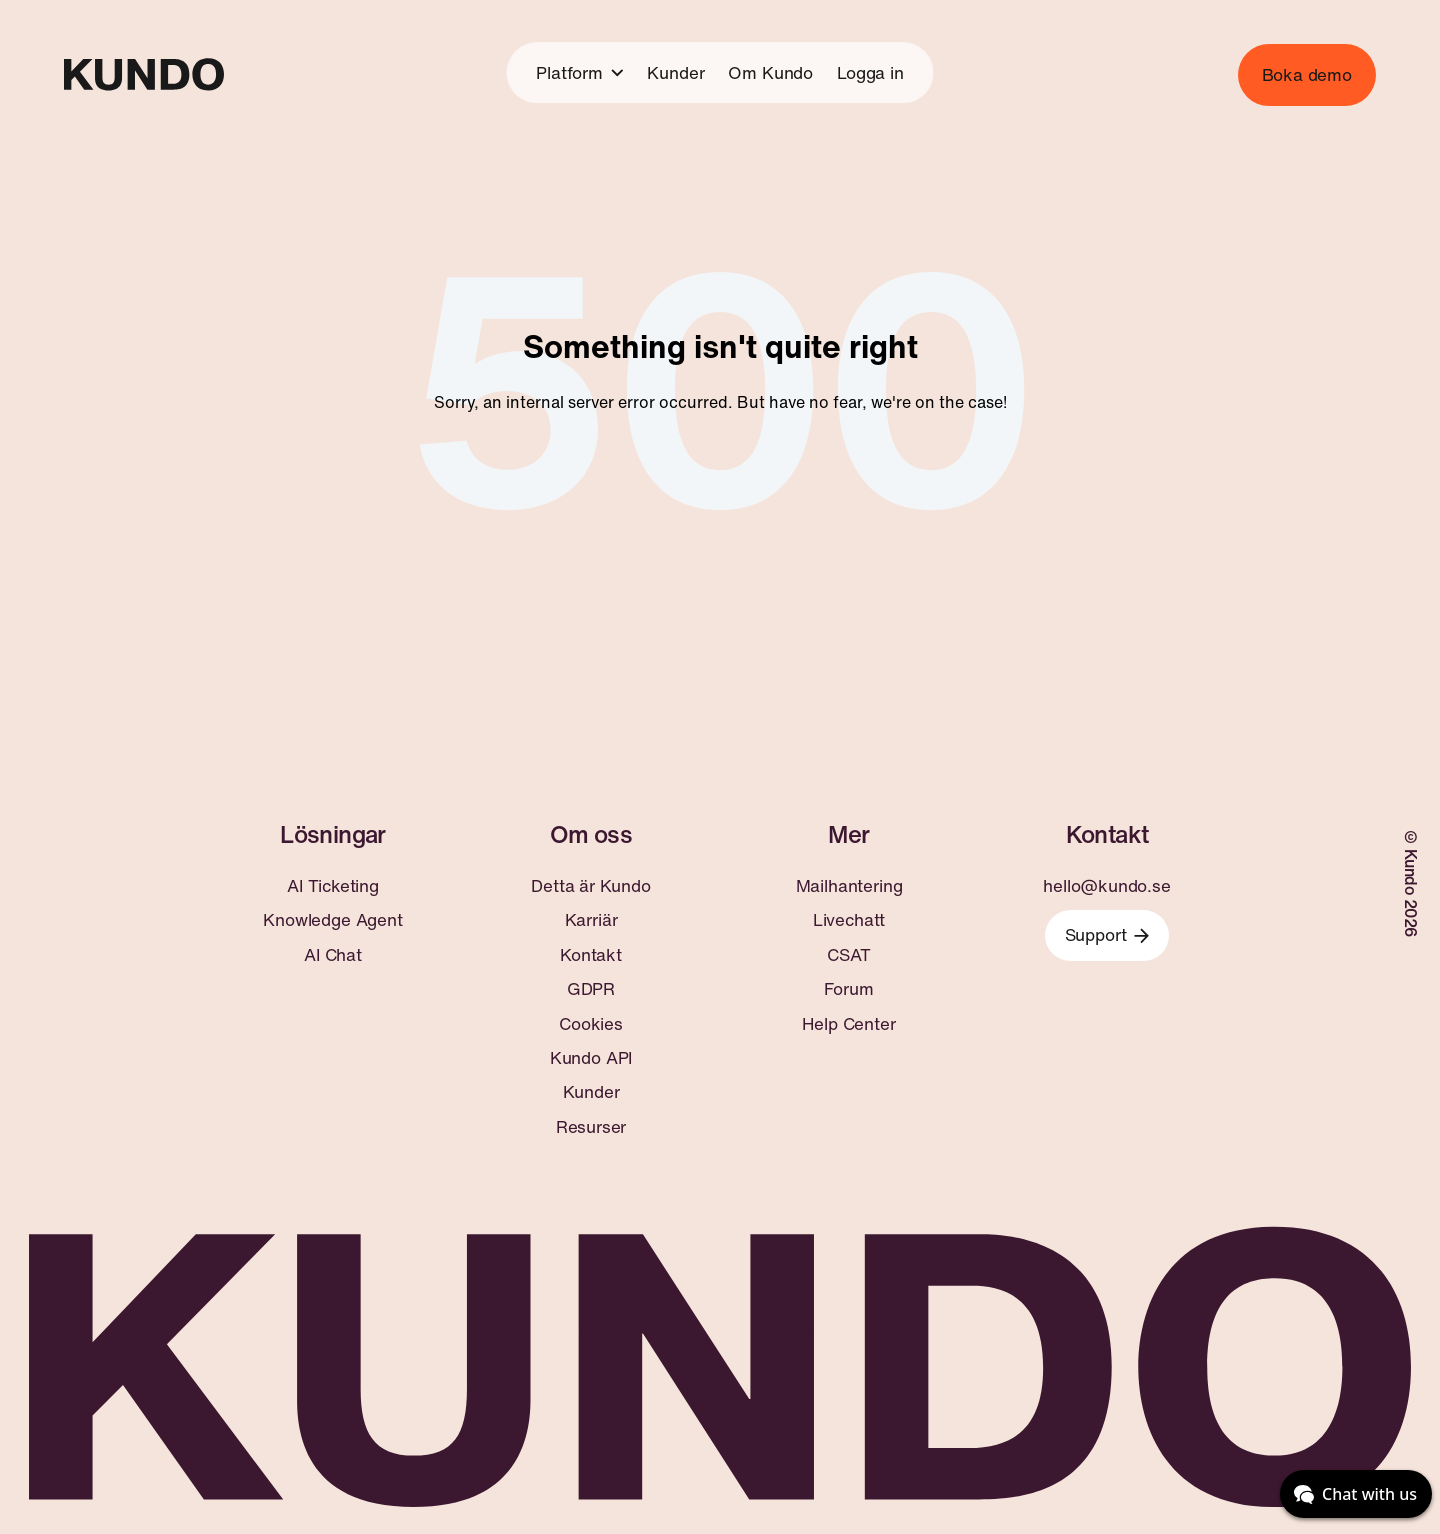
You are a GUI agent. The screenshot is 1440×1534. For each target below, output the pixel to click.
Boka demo (1307, 74)
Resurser (591, 1127)
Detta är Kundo (591, 886)
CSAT (848, 955)
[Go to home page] (144, 74)
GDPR (591, 989)
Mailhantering (849, 886)
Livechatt (849, 920)
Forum (848, 989)
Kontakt (591, 955)
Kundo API (591, 1058)
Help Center (848, 1024)
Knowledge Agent (332, 920)
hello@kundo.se (1107, 886)
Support (1107, 934)
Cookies (591, 1024)
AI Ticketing (333, 886)
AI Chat (333, 955)
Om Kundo (770, 72)
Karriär (591, 920)
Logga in (870, 72)
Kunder (675, 72)
